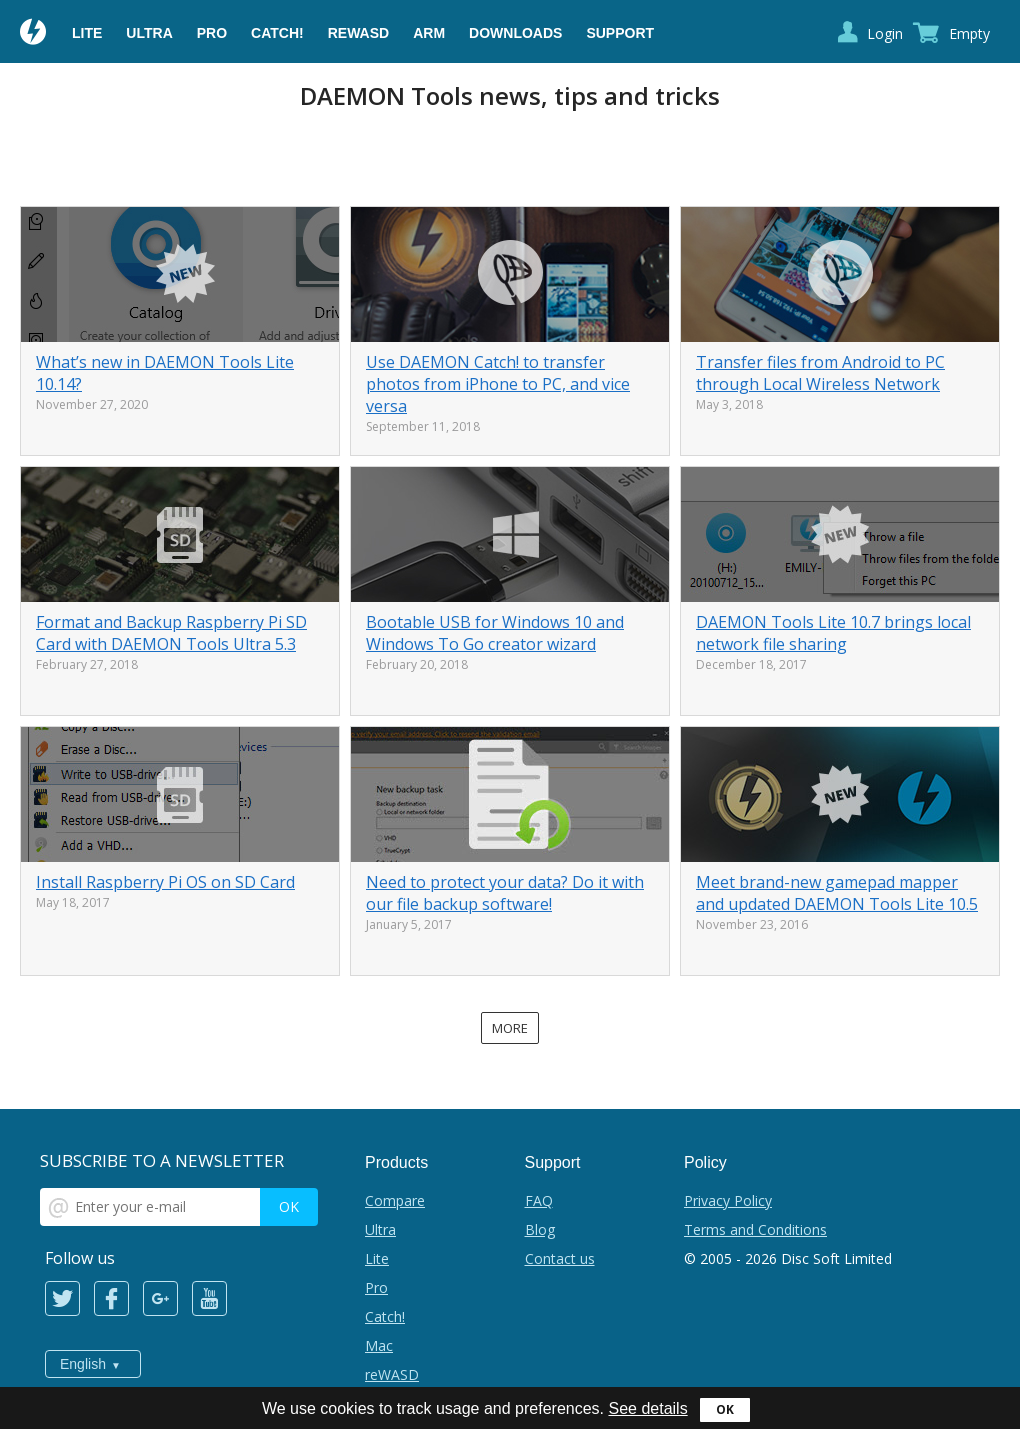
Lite (87, 33)
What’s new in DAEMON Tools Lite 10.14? (165, 373)
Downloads (515, 33)
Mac (379, 1345)
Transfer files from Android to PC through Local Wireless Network (820, 373)
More (510, 1028)
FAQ (539, 1200)
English (83, 1364)
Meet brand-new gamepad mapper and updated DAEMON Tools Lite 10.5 (837, 893)
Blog (540, 1229)
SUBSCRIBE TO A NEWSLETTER (162, 1160)
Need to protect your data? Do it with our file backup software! (505, 893)
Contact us (560, 1258)
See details (647, 1408)
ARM (429, 33)
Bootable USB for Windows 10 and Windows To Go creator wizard (495, 633)
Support (620, 33)
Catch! (277, 33)
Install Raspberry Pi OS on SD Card (165, 882)
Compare (395, 1200)
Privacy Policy (728, 1200)
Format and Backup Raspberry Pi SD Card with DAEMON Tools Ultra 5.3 (171, 633)
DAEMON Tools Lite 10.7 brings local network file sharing (833, 633)
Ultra (149, 33)
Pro (212, 33)
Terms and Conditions (755, 1229)
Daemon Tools (34, 34)
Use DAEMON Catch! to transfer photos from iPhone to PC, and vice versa (498, 384)
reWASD (358, 33)
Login (885, 33)
